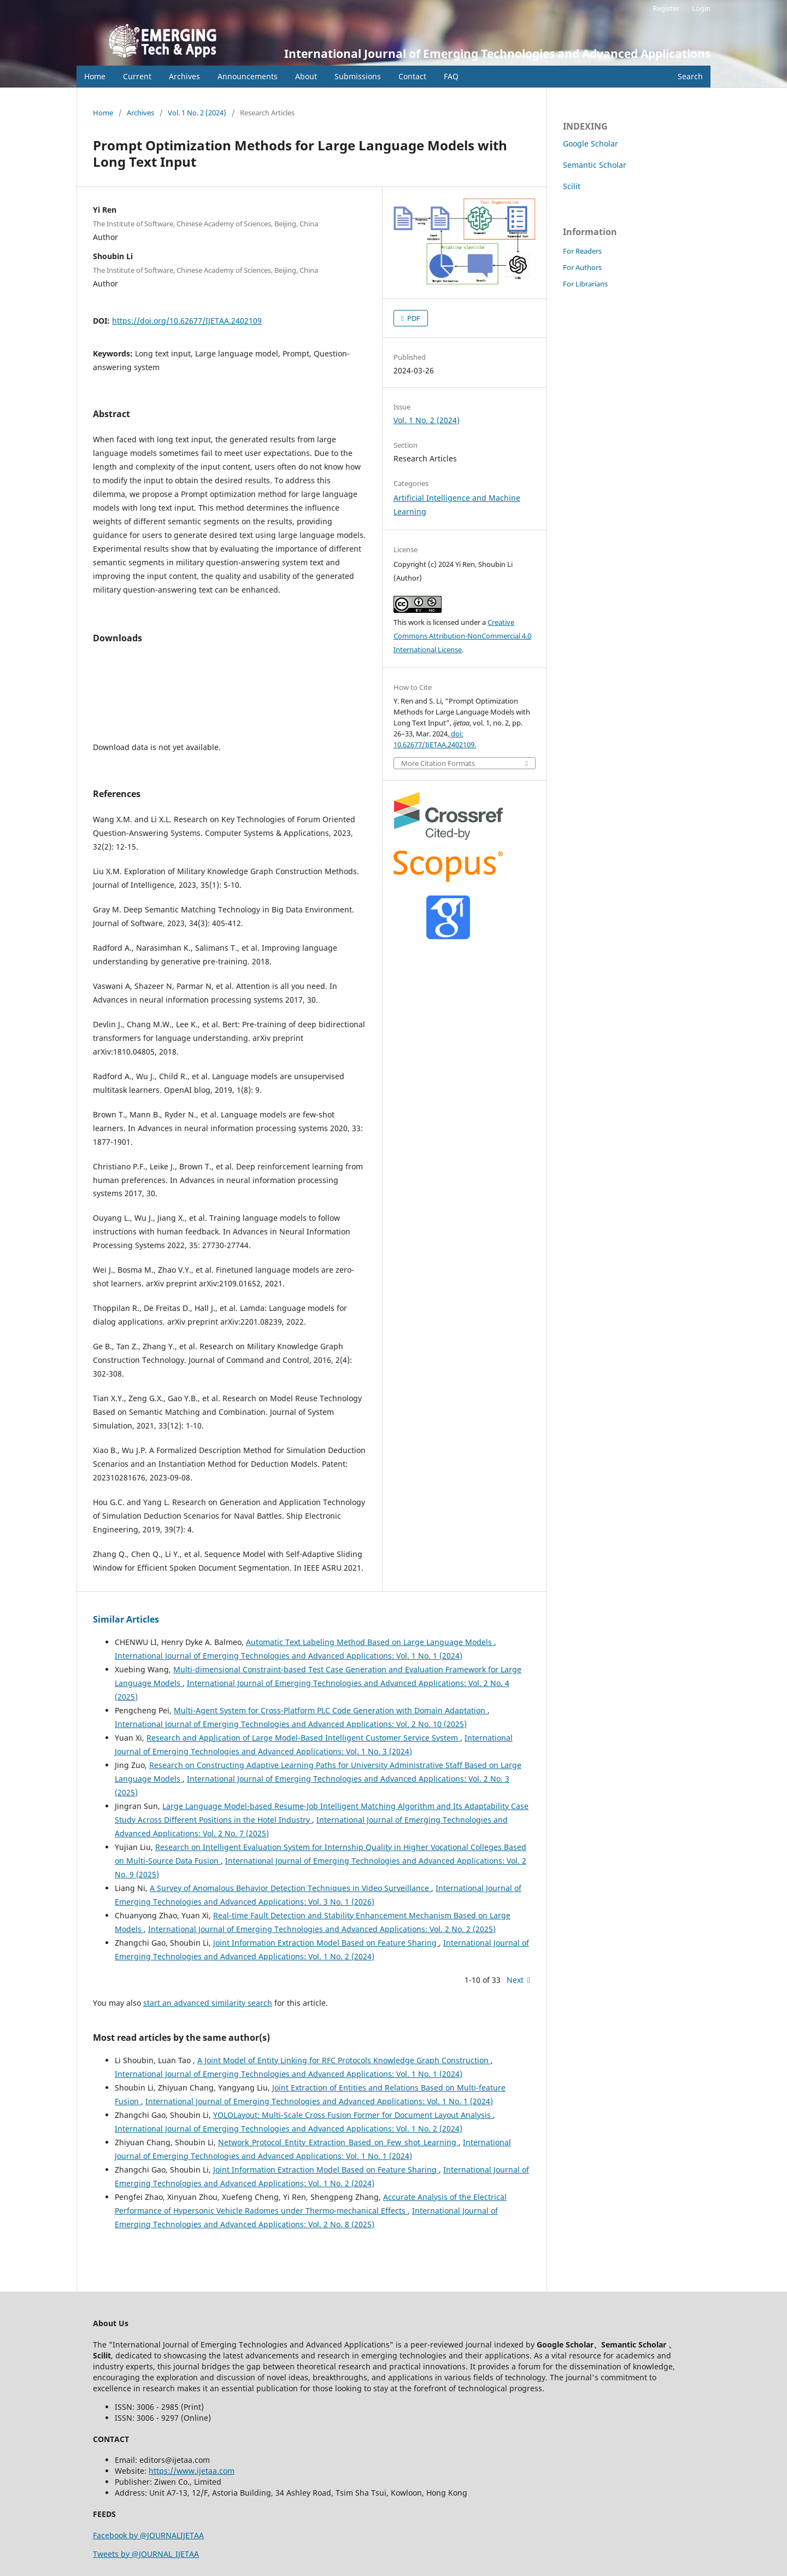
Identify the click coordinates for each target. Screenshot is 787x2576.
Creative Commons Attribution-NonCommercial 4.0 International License (462, 635)
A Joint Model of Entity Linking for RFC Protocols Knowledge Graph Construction (344, 2060)
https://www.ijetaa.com (191, 2471)
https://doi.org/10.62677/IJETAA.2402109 (187, 320)
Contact (412, 76)
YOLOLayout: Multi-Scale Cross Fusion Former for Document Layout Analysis (353, 2115)
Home (94, 76)
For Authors (582, 267)
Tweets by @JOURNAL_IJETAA (146, 2554)
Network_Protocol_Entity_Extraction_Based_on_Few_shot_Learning (338, 2142)
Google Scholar (590, 143)
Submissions (357, 76)
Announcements (248, 76)
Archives (184, 76)
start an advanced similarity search (207, 2003)
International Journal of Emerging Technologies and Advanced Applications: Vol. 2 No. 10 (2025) (291, 1724)
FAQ (451, 76)
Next (515, 1980)
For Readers (582, 251)
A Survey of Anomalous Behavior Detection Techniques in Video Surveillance (290, 1888)
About (306, 76)
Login (701, 8)
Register (666, 8)
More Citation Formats (438, 763)
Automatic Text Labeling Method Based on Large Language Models (370, 1642)
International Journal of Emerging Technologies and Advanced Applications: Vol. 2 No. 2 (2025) (322, 1929)
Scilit (571, 186)
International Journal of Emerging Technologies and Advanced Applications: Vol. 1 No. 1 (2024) (288, 1655)
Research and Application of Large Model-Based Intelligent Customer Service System (303, 1737)
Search (690, 76)
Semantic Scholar (594, 165)
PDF (413, 318)
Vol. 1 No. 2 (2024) (197, 113)
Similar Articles (126, 1619)
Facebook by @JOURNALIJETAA (148, 2535)
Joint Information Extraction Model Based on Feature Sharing (326, 1942)
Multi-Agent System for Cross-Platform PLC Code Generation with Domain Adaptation (331, 1710)
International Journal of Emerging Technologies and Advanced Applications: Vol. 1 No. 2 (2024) (288, 2128)
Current (137, 76)
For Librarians (585, 284)
